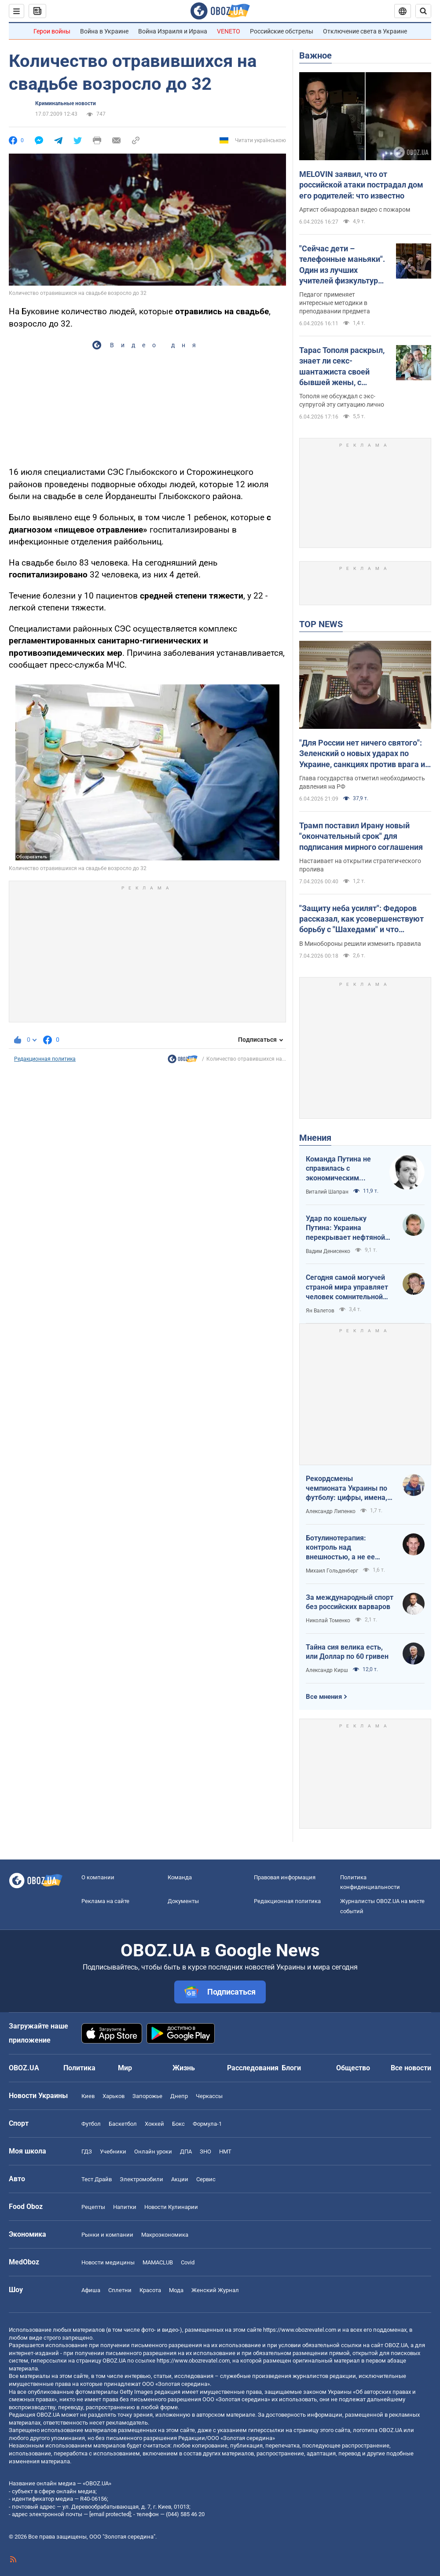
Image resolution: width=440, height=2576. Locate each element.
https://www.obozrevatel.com (299, 2329)
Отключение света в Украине (365, 31)
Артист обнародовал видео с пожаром (354, 209)
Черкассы (209, 2096)
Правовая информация (284, 1877)
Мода (176, 2290)
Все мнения (324, 1697)
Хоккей (154, 2123)
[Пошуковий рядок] (423, 11)
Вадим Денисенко (328, 1251)
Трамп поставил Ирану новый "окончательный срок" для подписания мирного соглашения (361, 836)
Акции (179, 2179)
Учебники (113, 2151)
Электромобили (141, 2179)
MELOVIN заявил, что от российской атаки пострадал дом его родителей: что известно (361, 184)
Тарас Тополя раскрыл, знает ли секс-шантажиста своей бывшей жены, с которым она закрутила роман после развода (344, 366)
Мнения (315, 1137)
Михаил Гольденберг (332, 1571)
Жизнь (183, 2068)
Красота (150, 2290)
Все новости (411, 2068)
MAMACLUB (158, 2262)
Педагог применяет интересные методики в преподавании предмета (334, 303)
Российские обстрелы (281, 31)
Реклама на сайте (105, 1901)
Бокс (178, 2123)
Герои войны (51, 31)
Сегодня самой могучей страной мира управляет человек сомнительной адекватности (347, 1287)
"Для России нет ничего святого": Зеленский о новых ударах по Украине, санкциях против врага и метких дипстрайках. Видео (362, 754)
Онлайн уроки (153, 2151)
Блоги (291, 2068)
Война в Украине (104, 31)
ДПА (186, 2151)
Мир (125, 2068)
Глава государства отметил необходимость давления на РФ (362, 782)
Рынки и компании (107, 2234)
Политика (79, 2068)
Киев (88, 2096)
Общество (353, 2068)
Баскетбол (123, 2123)
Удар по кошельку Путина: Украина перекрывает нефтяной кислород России (345, 1228)
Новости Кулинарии (171, 2207)
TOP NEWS (321, 624)
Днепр (179, 2096)
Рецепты (93, 2207)
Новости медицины (108, 2262)
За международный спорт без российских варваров (349, 1602)
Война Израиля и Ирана (172, 31)
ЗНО (205, 2151)
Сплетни (120, 2290)
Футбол (91, 2123)
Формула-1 (207, 2123)
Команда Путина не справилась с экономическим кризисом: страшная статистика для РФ (340, 1169)
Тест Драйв (96, 2179)
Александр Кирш (327, 1670)
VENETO (228, 31)
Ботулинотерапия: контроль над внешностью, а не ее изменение (340, 1548)
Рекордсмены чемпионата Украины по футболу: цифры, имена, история (346, 1488)
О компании (97, 1877)
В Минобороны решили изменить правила (360, 943)
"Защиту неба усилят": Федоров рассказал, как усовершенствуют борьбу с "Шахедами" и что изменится (361, 919)
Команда (180, 1877)
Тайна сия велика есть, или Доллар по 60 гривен (347, 1652)
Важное (315, 55)
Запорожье (147, 2096)
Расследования (253, 2068)
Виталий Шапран (327, 1192)
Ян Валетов (320, 1311)
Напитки (124, 2207)
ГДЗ (86, 2151)
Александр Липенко (331, 1511)
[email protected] (110, 2514)
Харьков (114, 2096)
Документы (183, 1901)
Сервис (206, 2179)
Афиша (90, 2290)
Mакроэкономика (164, 2234)
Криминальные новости (65, 103)
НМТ (225, 2151)
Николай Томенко (328, 1620)
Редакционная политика (45, 1059)
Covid (187, 2262)
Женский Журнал (215, 2290)
